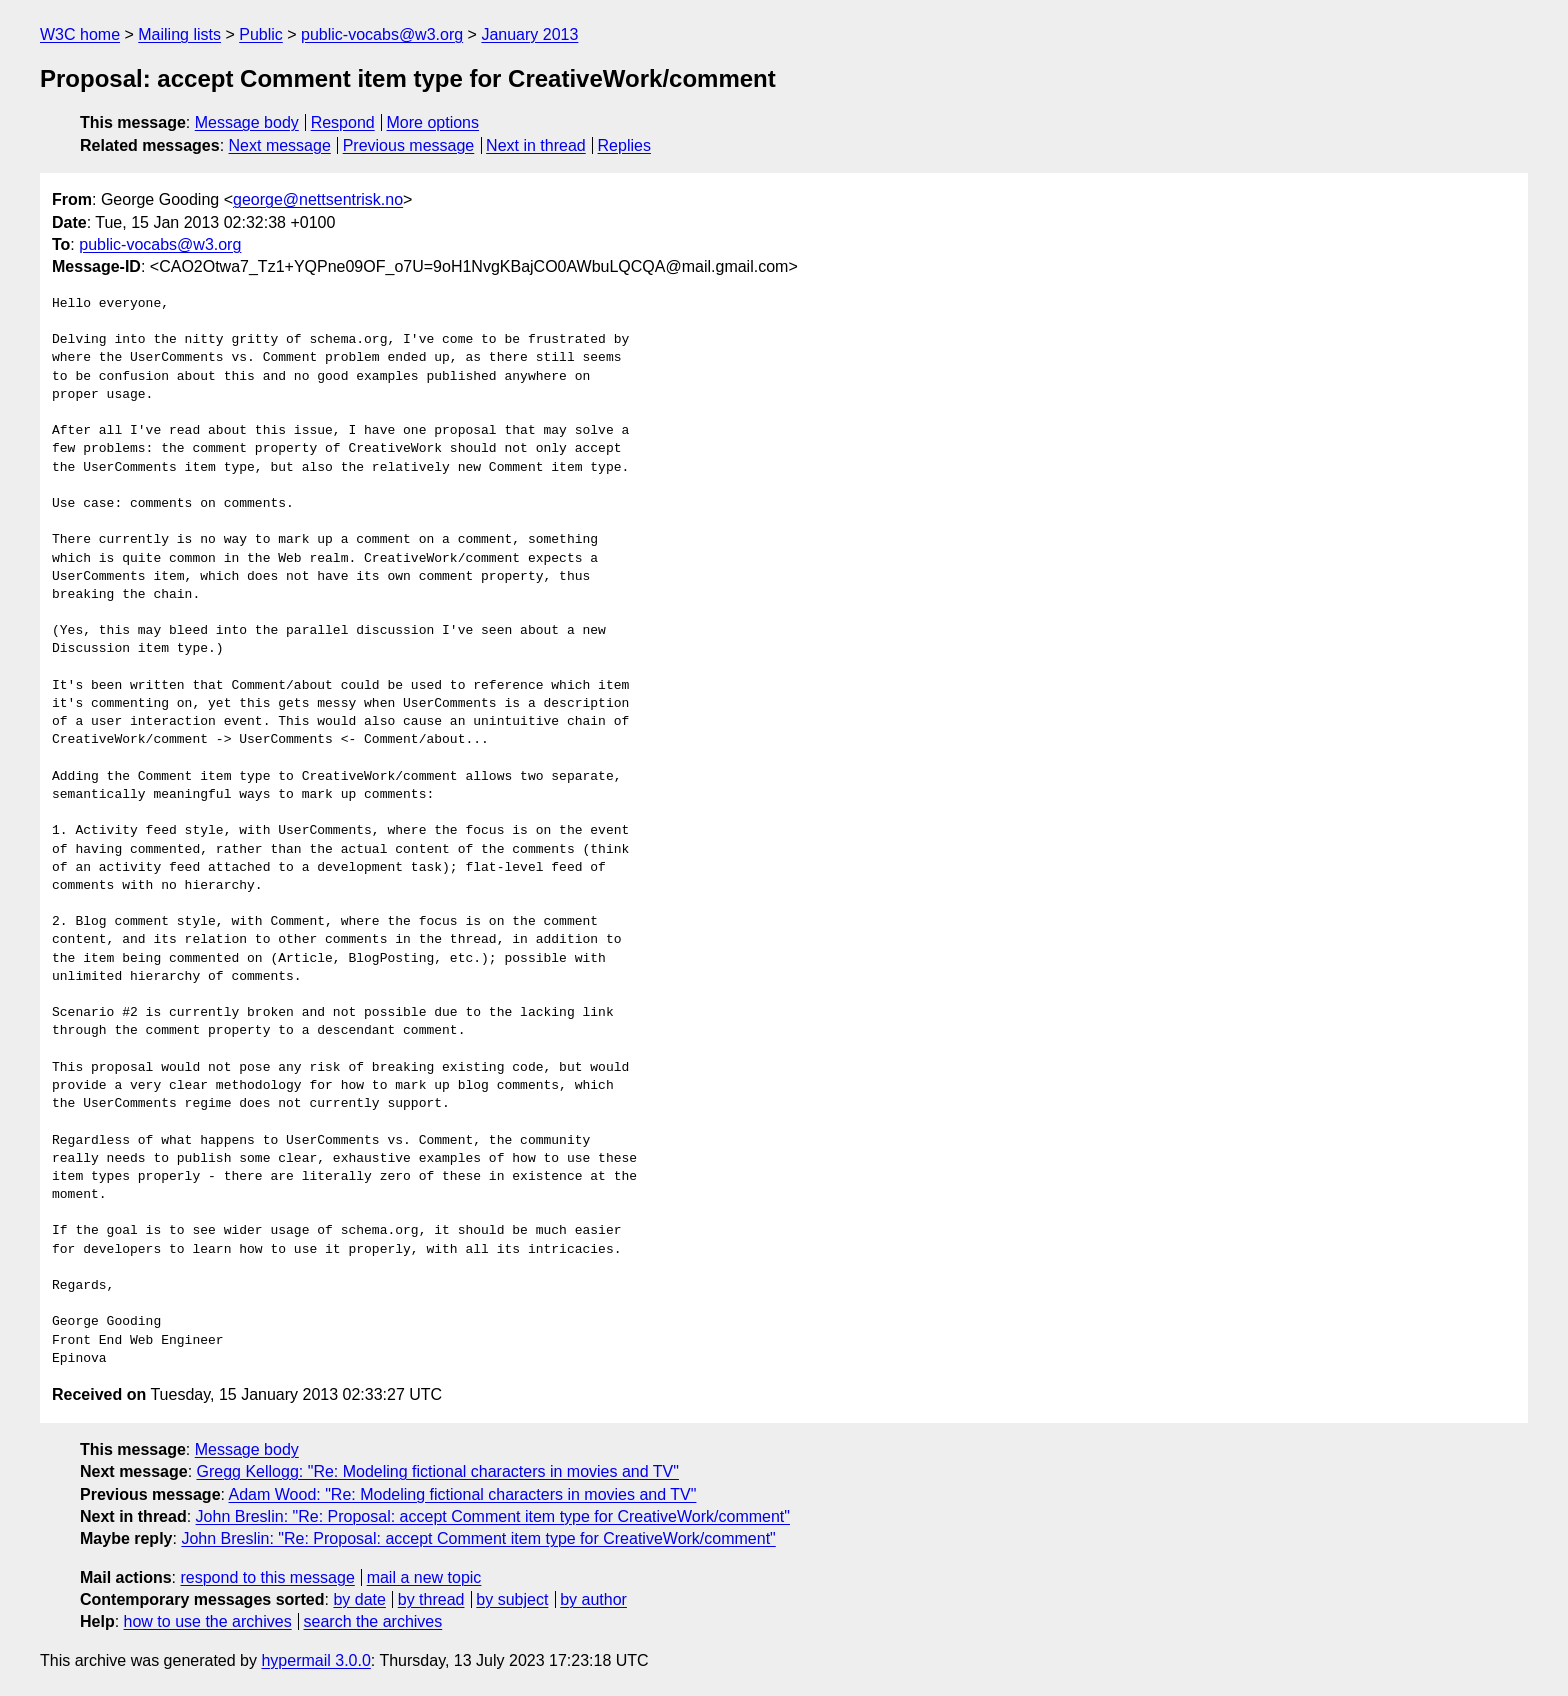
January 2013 (529, 34)
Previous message (409, 145)
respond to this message (267, 1577)
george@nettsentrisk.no (318, 199)
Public (261, 34)
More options (433, 122)
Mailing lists (179, 34)
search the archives (373, 1621)
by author (593, 1599)
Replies (624, 145)
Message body (247, 122)
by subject (512, 1599)
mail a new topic (424, 1577)
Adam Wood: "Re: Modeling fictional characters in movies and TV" (463, 1494)
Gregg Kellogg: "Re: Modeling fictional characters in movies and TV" (438, 1471)
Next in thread (536, 145)
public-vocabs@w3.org (382, 34)
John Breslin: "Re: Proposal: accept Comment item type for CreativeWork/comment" (493, 1516)
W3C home (80, 34)
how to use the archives (208, 1621)
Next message (280, 145)
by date (359, 1599)
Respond (343, 122)
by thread (431, 1599)
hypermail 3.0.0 (315, 1660)
